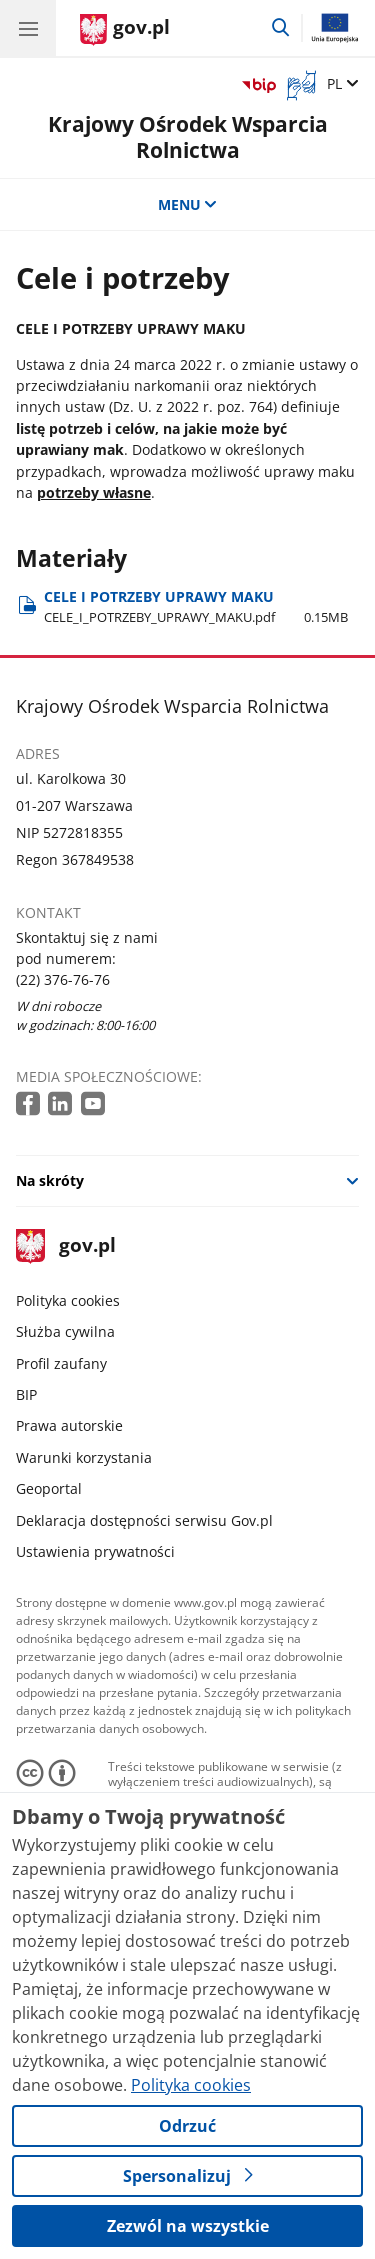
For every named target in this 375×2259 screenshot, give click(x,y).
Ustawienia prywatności (95, 1551)
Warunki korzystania (84, 1457)
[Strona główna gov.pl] (125, 30)
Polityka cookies (68, 1300)
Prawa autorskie (69, 1425)
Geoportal (49, 1488)
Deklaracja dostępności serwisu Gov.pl (144, 1520)
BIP (26, 1394)
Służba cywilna (65, 1331)
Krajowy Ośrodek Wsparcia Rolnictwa (188, 136)
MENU (188, 204)
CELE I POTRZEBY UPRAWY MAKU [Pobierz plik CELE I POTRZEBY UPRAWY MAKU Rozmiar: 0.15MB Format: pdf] (196, 606)
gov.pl (66, 1246)
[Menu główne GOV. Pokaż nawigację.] (28, 28)
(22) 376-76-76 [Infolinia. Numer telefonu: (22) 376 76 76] (63, 979)
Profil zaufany (61, 1363)
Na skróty (50, 1180)
